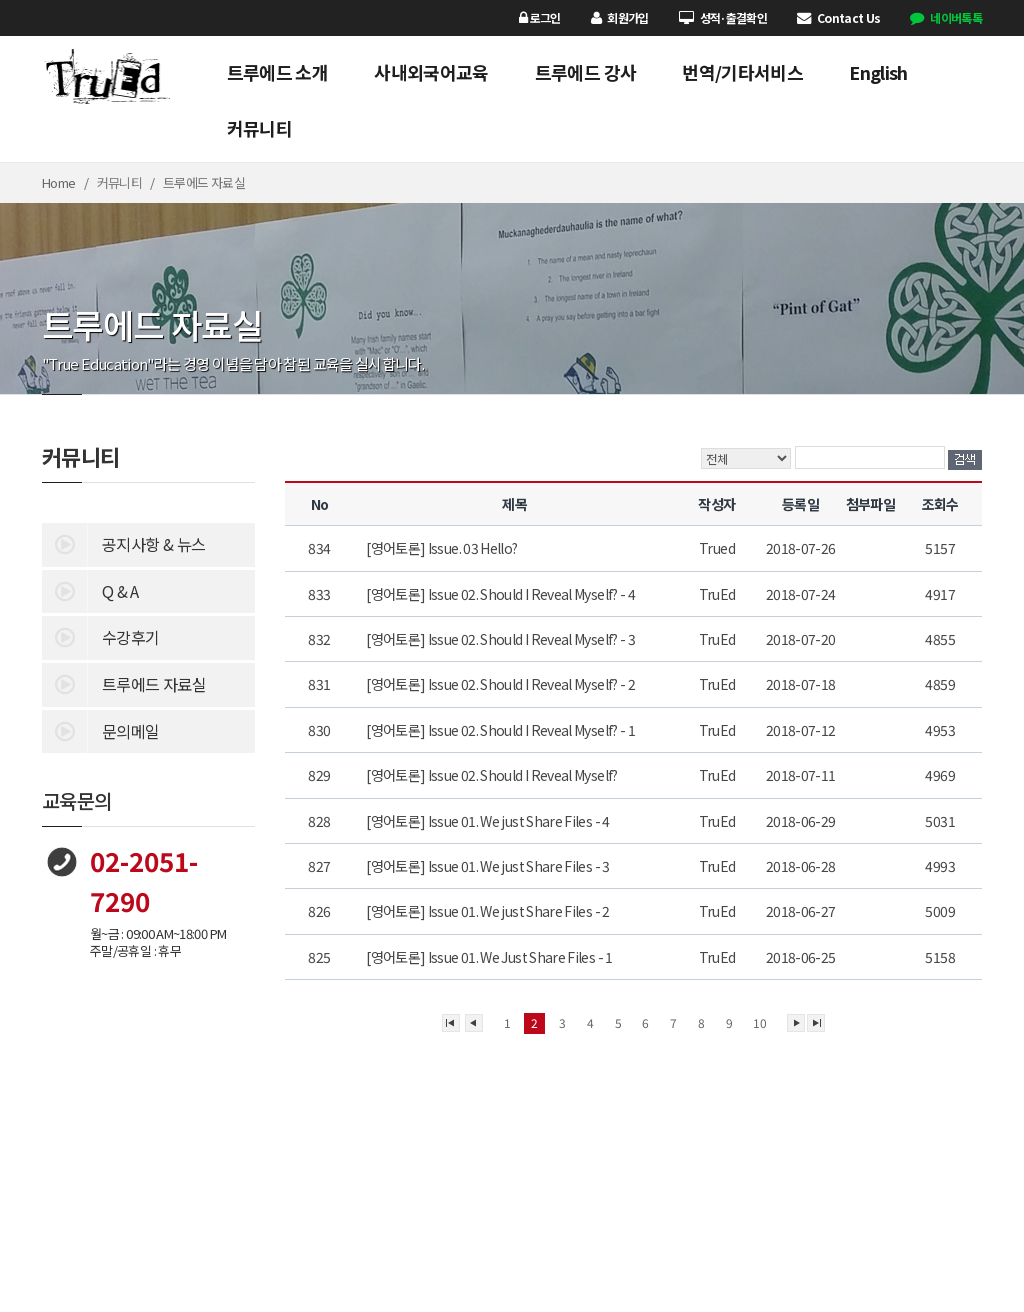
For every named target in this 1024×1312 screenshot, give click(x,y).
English (878, 72)
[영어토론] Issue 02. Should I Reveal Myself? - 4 (501, 594)
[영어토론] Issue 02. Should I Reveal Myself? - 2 (501, 684)
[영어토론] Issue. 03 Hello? (443, 548)
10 (759, 1022)
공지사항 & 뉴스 (123, 543)
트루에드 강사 (586, 72)
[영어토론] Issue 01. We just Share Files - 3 (489, 866)
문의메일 (100, 730)
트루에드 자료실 (124, 683)
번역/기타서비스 (742, 72)
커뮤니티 (259, 128)
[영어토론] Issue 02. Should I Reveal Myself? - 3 (501, 639)
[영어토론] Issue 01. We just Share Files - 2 (489, 911)
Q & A (90, 590)
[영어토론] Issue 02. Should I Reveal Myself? (493, 775)
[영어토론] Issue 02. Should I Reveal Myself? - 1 (501, 730)
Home (58, 182)
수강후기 (100, 636)
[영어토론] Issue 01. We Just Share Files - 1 (490, 957)
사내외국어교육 (431, 72)
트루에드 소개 (278, 72)
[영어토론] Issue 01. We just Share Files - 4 (489, 821)
